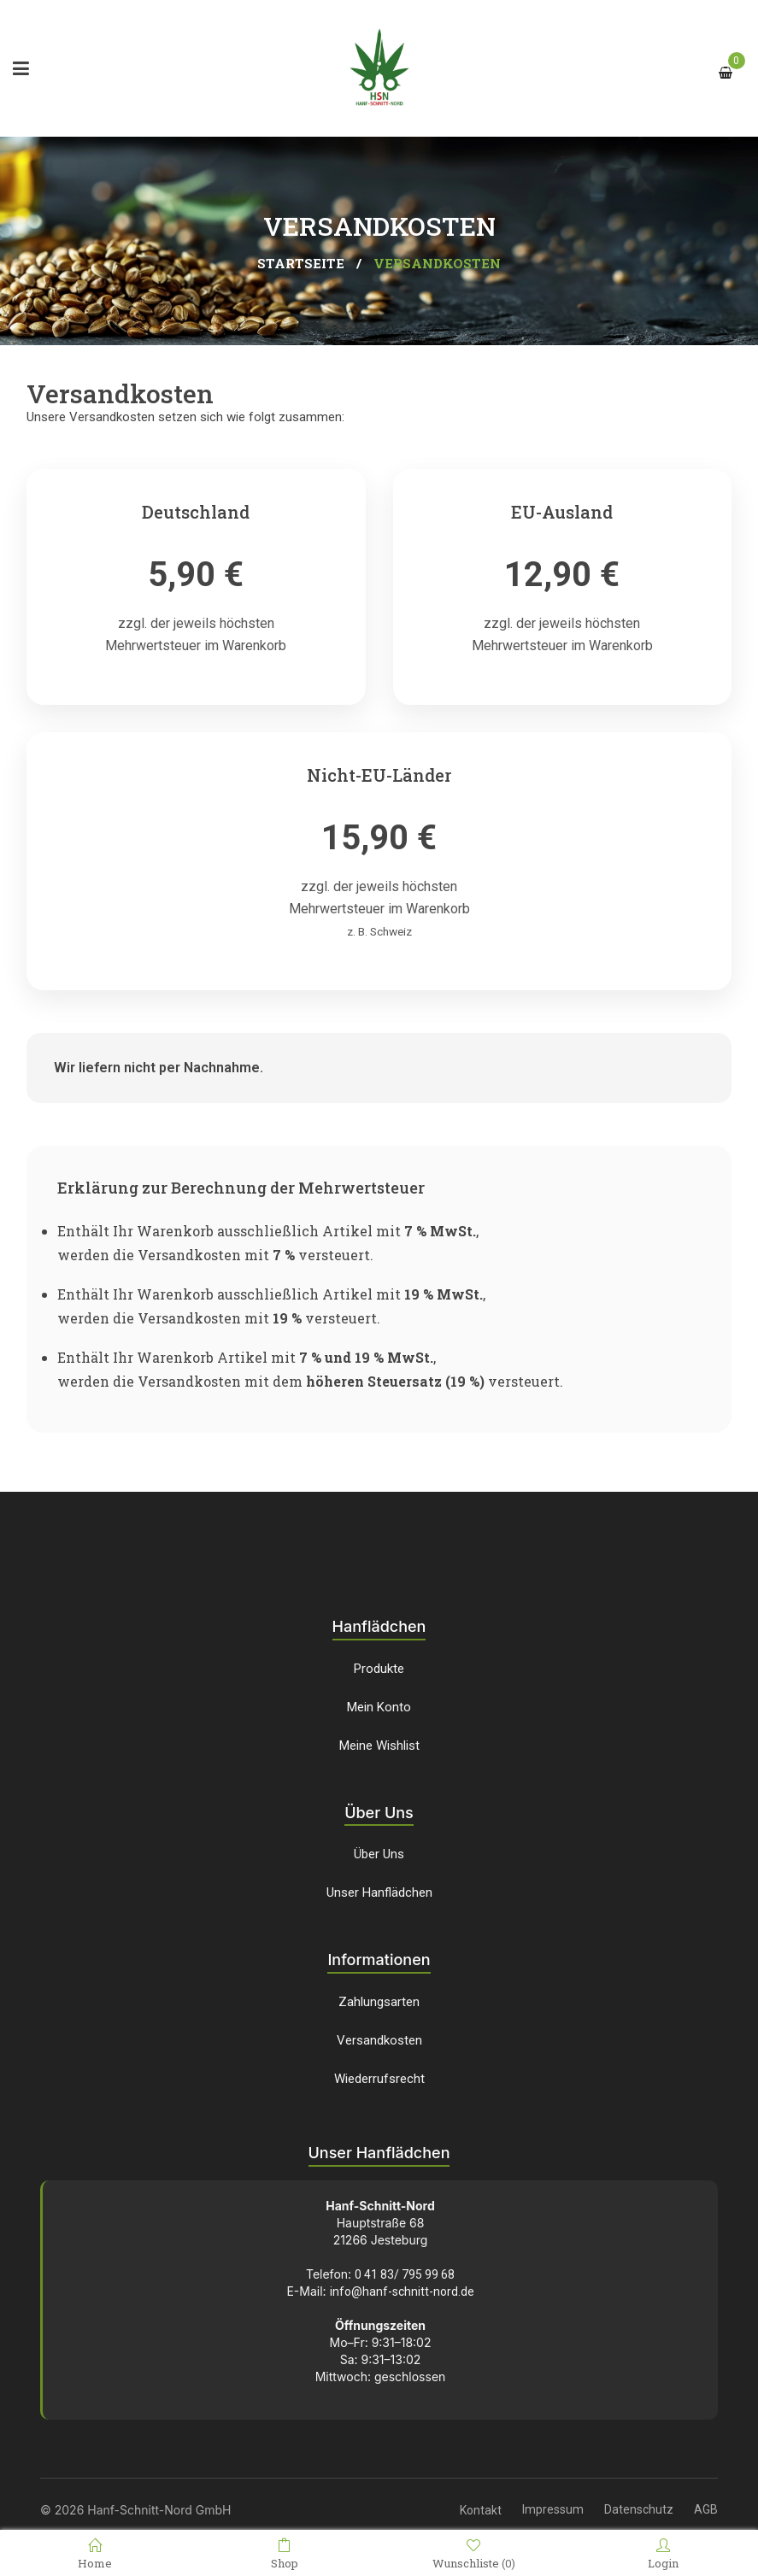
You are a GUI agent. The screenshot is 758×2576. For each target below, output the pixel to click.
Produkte (379, 1668)
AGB (706, 2509)
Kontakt (481, 2510)
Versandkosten (379, 2040)
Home (95, 2553)
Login (663, 2553)
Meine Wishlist (379, 1745)
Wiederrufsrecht (379, 2078)
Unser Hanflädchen (379, 1892)
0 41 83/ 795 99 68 (405, 2274)
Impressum (553, 2509)
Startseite (300, 263)
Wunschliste (473, 2554)
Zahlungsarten (379, 2002)
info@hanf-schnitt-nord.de (402, 2291)
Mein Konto (379, 1707)
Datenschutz (638, 2509)
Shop (284, 2553)
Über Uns (379, 1854)
